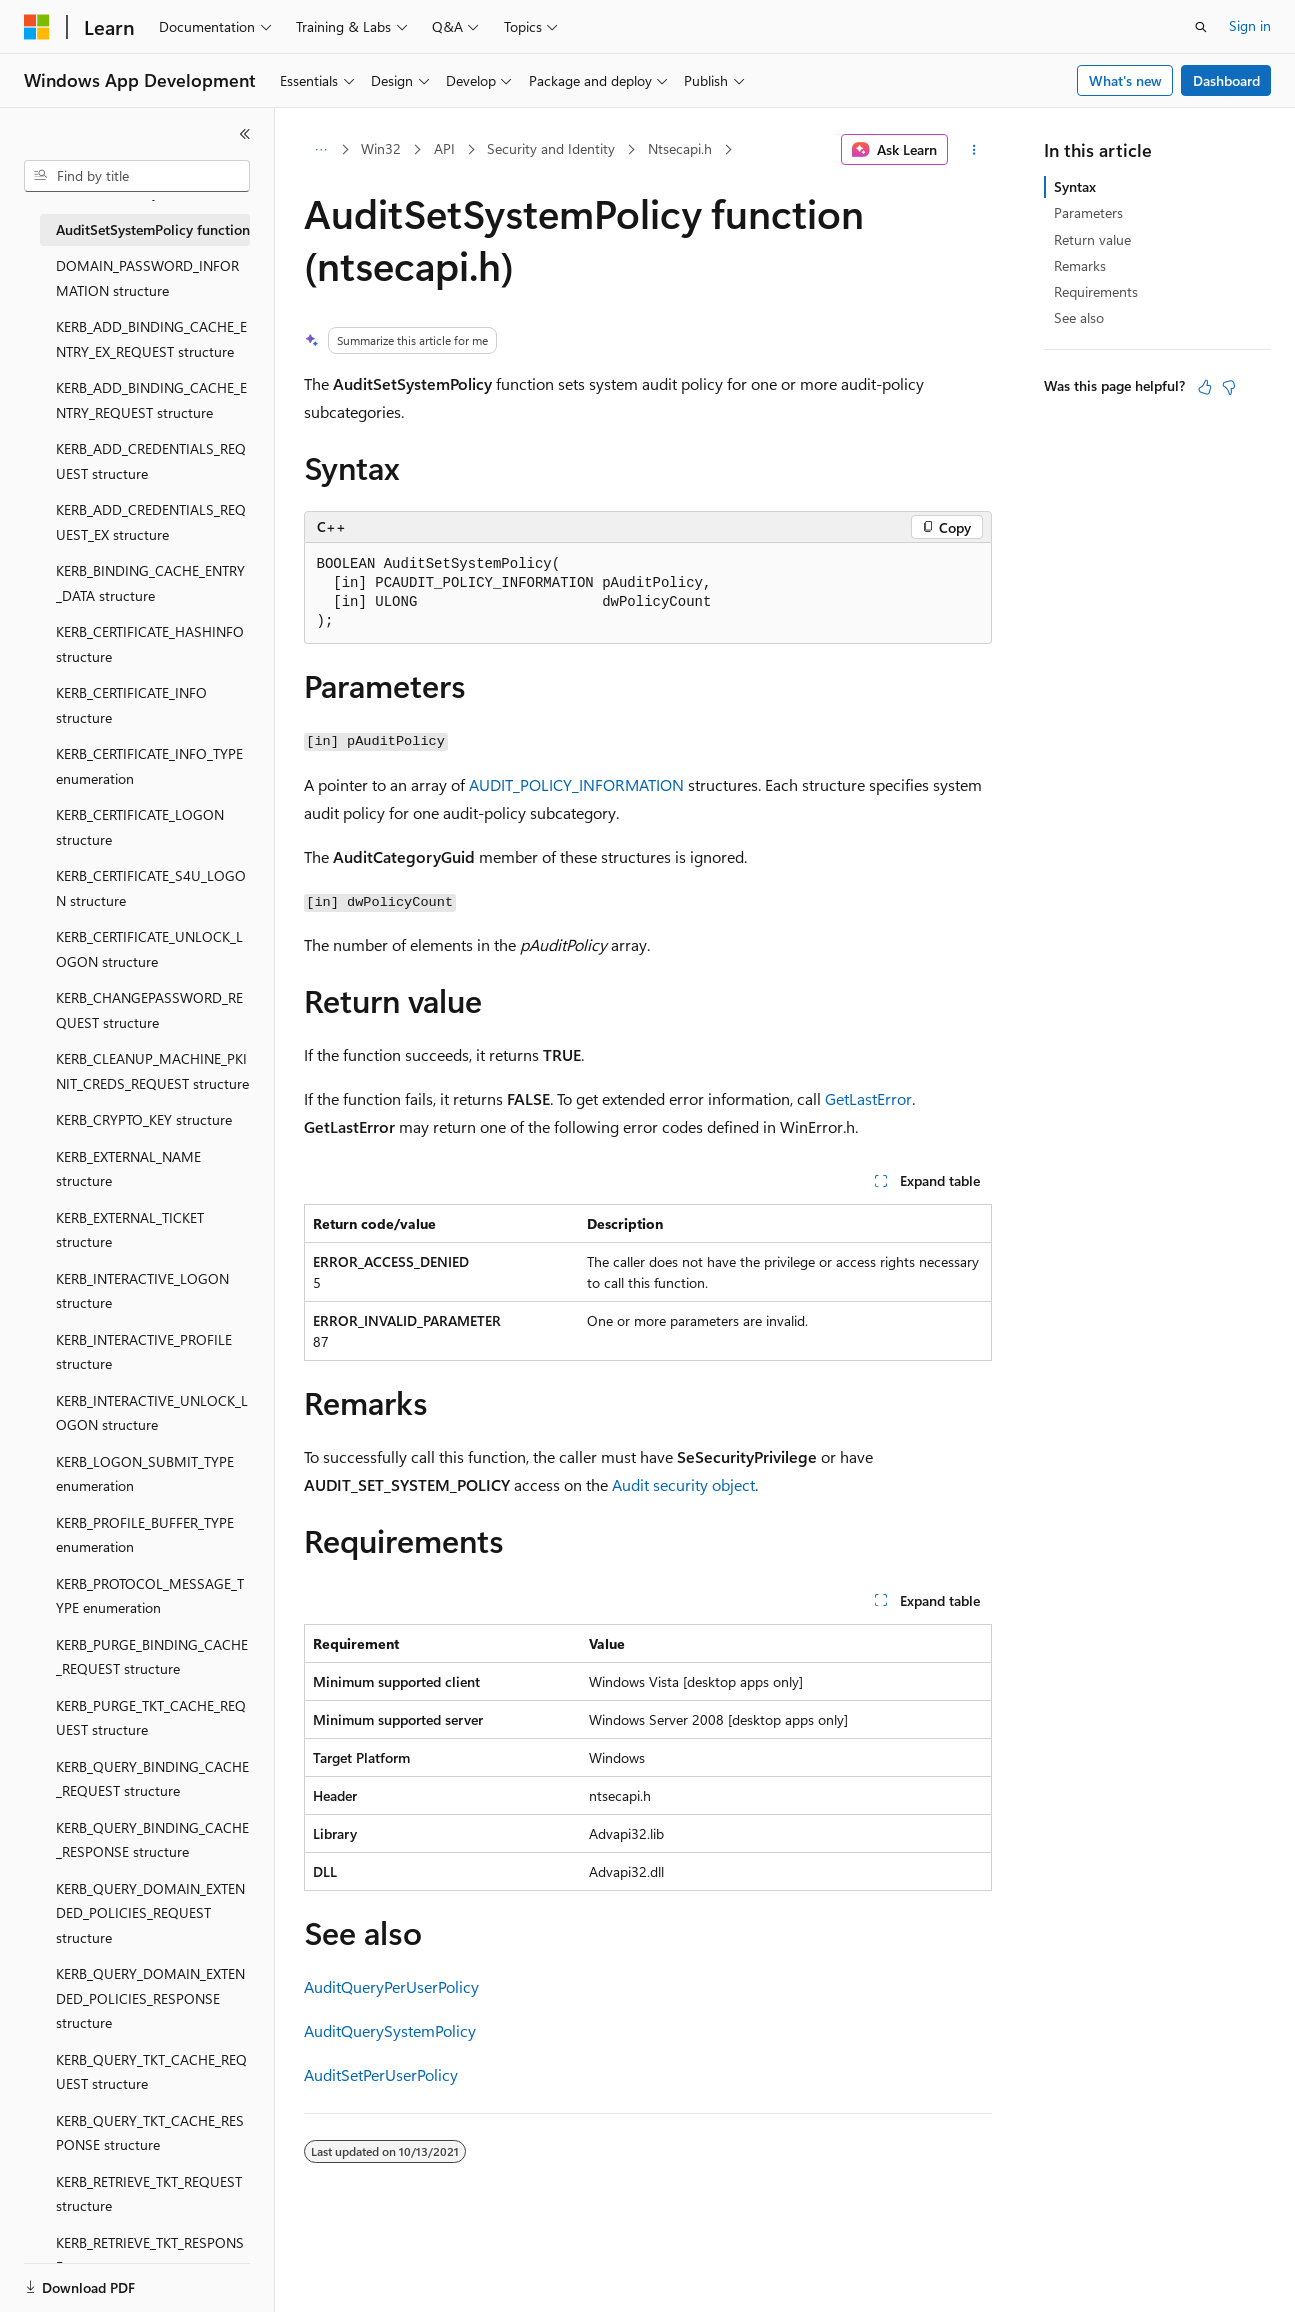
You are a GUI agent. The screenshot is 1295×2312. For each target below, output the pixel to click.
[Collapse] (245, 134)
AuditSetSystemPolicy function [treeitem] (153, 229)
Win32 (381, 148)
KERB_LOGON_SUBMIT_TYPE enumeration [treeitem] (145, 1474)
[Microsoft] (37, 27)
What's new (1125, 80)
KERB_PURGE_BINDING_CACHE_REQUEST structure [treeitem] (152, 1657)
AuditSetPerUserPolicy (381, 2074)
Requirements (1096, 291)
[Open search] (1201, 27)
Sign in (1250, 25)
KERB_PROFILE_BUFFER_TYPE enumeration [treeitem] (145, 1535)
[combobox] (137, 176)
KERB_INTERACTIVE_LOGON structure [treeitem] (142, 1291)
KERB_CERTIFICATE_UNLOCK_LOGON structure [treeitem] (149, 949)
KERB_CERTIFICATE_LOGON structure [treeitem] (140, 827)
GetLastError (868, 1098)
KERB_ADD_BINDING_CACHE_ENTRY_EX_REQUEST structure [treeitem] (151, 339)
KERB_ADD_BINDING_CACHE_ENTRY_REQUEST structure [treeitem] (151, 400)
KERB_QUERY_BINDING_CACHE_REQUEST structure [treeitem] (152, 1779)
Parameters (1088, 212)
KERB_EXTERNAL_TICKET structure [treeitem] (130, 1230)
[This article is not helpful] (1229, 387)
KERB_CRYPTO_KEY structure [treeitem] (144, 1119)
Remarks (1080, 265)
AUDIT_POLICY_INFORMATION (576, 784)
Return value (1092, 239)
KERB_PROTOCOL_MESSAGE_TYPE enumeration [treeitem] (150, 1596)
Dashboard (1226, 80)
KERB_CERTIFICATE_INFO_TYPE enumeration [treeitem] (149, 766)
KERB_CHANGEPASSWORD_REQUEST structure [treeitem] (149, 1010)
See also (1079, 317)
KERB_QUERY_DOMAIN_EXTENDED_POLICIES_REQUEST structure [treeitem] (150, 1913)
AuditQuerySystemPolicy (390, 2030)
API (444, 148)
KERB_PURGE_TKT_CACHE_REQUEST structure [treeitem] (151, 1718)
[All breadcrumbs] (321, 150)
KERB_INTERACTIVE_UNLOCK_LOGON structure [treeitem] (152, 1413)
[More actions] (973, 150)
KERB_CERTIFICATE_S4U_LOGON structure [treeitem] (151, 888)
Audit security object (683, 1484)
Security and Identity (551, 148)
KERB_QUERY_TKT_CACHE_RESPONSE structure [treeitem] (150, 2133)
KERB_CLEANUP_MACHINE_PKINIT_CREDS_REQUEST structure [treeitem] (152, 1071)
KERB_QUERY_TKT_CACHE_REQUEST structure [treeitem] (151, 2072)
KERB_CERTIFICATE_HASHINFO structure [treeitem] (150, 644)
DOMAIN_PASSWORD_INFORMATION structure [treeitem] (147, 278)
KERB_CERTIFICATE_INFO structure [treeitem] (131, 705)
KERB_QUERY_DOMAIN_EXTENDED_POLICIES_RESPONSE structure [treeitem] (150, 1998)
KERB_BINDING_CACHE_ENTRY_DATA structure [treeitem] (150, 583)
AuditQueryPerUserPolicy (391, 1986)
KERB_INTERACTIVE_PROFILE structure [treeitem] (144, 1352)
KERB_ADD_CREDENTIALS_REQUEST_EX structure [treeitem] (151, 522)
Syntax (1075, 186)
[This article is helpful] (1205, 387)
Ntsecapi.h (680, 148)
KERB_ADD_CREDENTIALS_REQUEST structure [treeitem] (151, 461)
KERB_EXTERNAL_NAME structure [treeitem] (128, 1169)
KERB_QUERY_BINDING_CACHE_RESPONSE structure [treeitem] (152, 1840)
